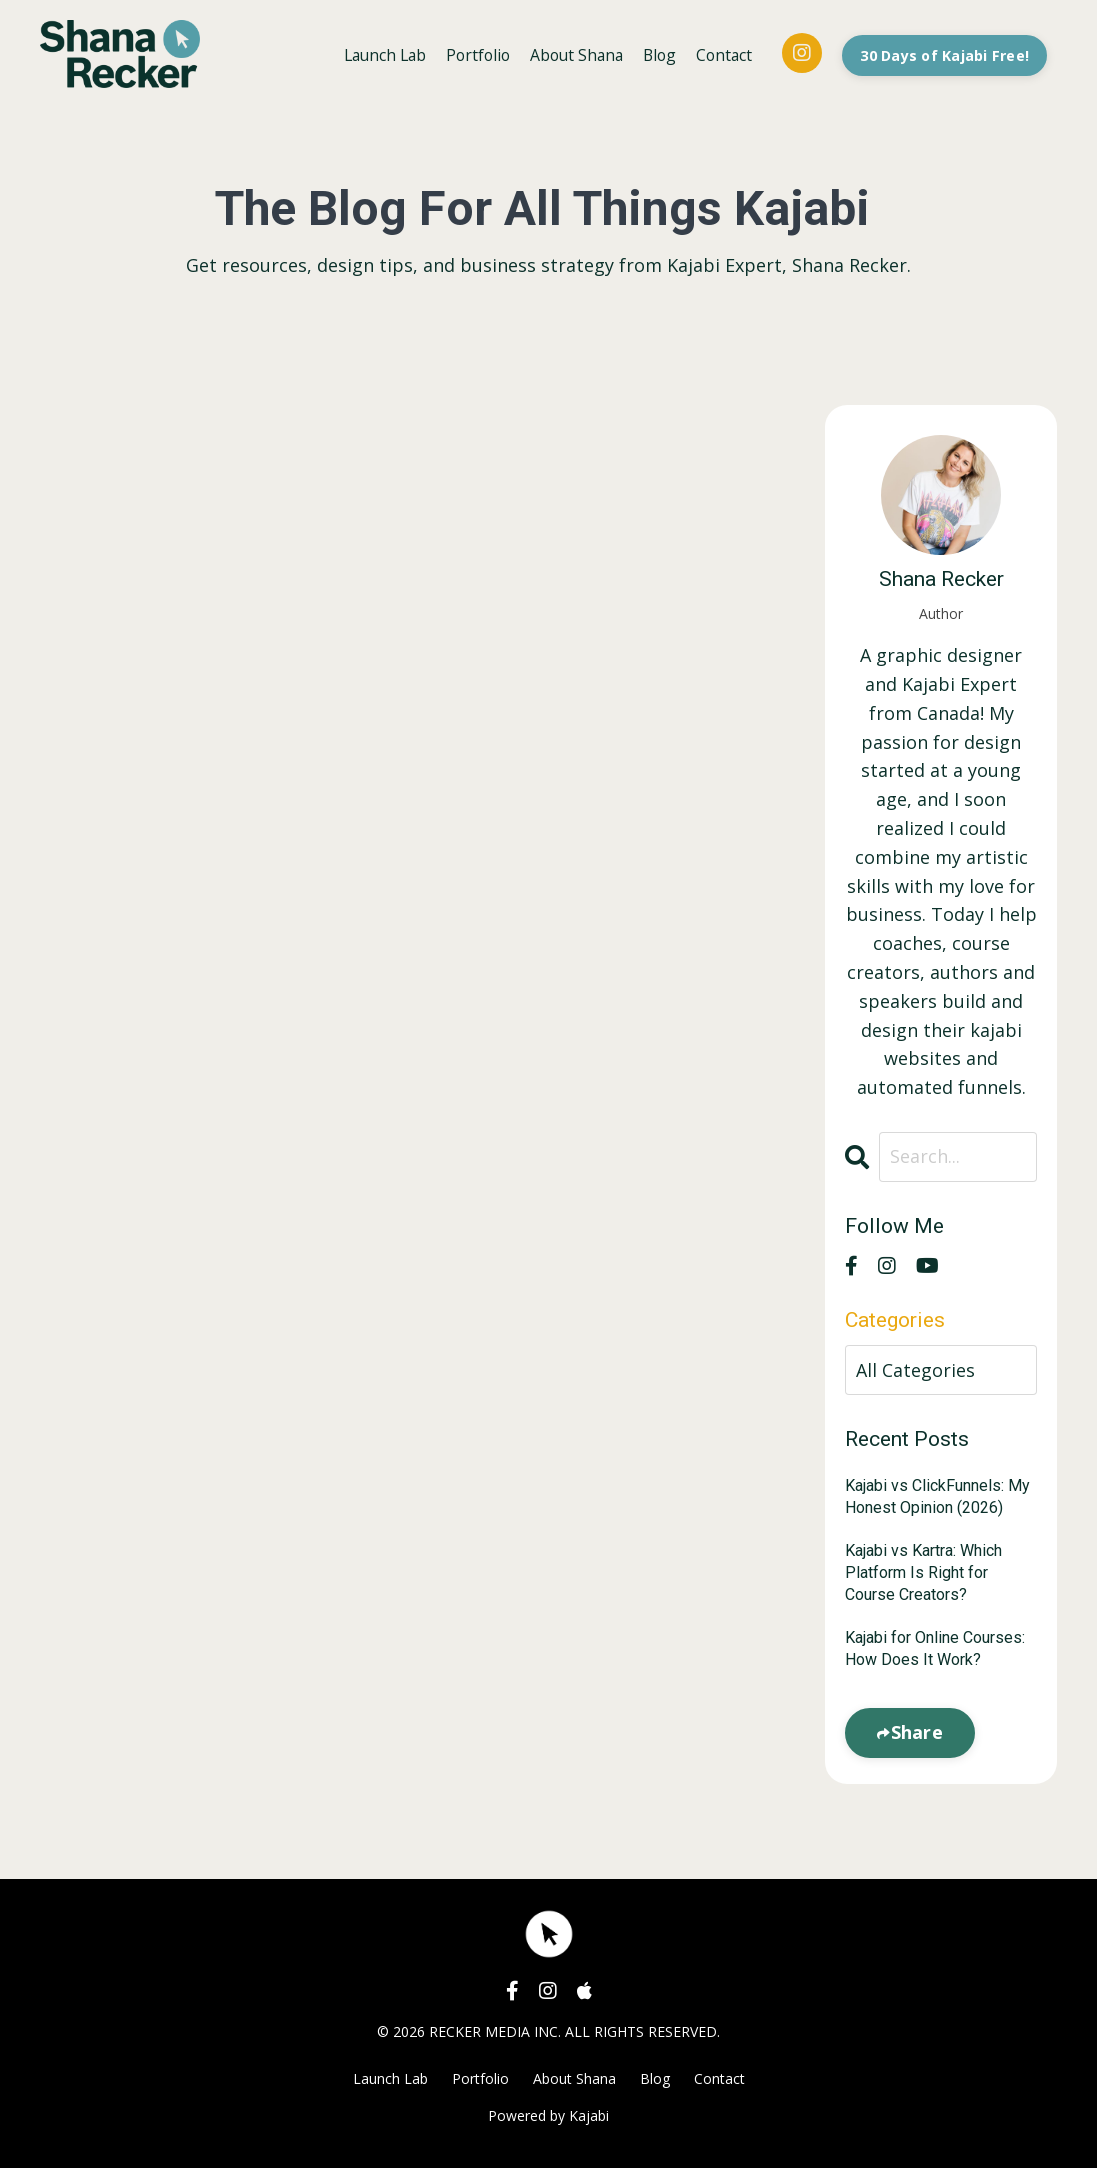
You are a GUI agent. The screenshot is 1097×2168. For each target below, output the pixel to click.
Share (917, 1732)
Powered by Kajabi (548, 2116)
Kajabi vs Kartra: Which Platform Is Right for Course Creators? (923, 1573)
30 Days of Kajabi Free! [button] (944, 54)
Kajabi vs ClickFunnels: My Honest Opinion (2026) (937, 1496)
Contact (722, 54)
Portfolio (467, 54)
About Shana (569, 54)
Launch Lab (370, 54)
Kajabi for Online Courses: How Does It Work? (935, 1648)
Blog (655, 54)
